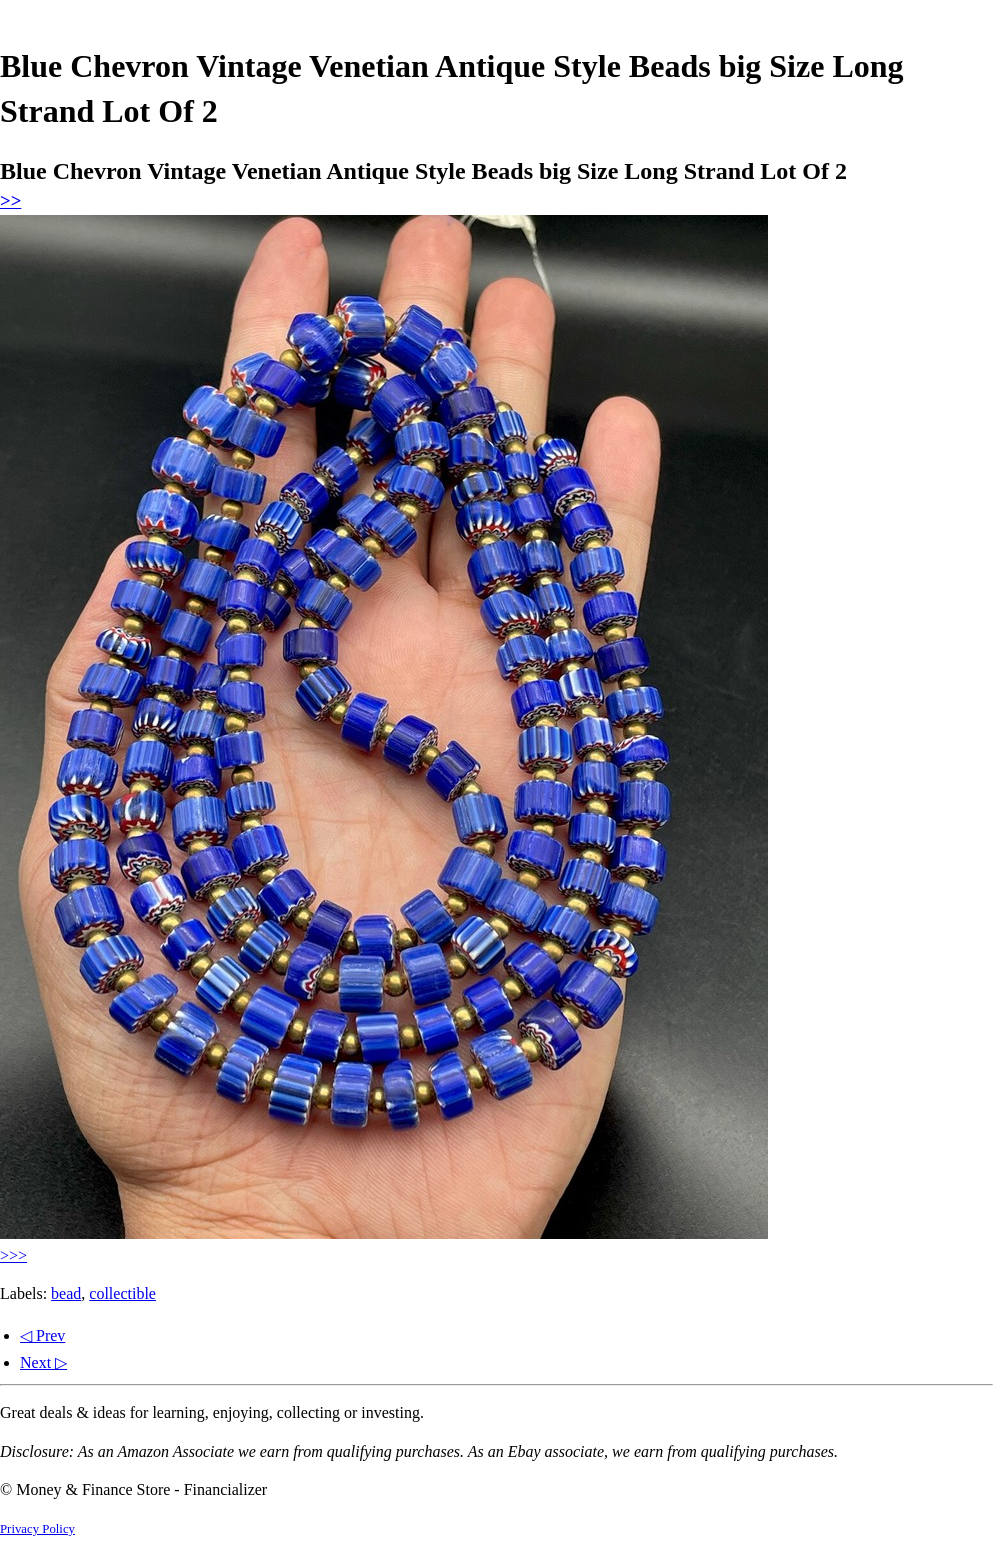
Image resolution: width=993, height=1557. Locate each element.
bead (66, 1293)
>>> (13, 1255)
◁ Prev (42, 1335)
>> (10, 200)
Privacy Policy (37, 1529)
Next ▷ (43, 1362)
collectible (122, 1293)
